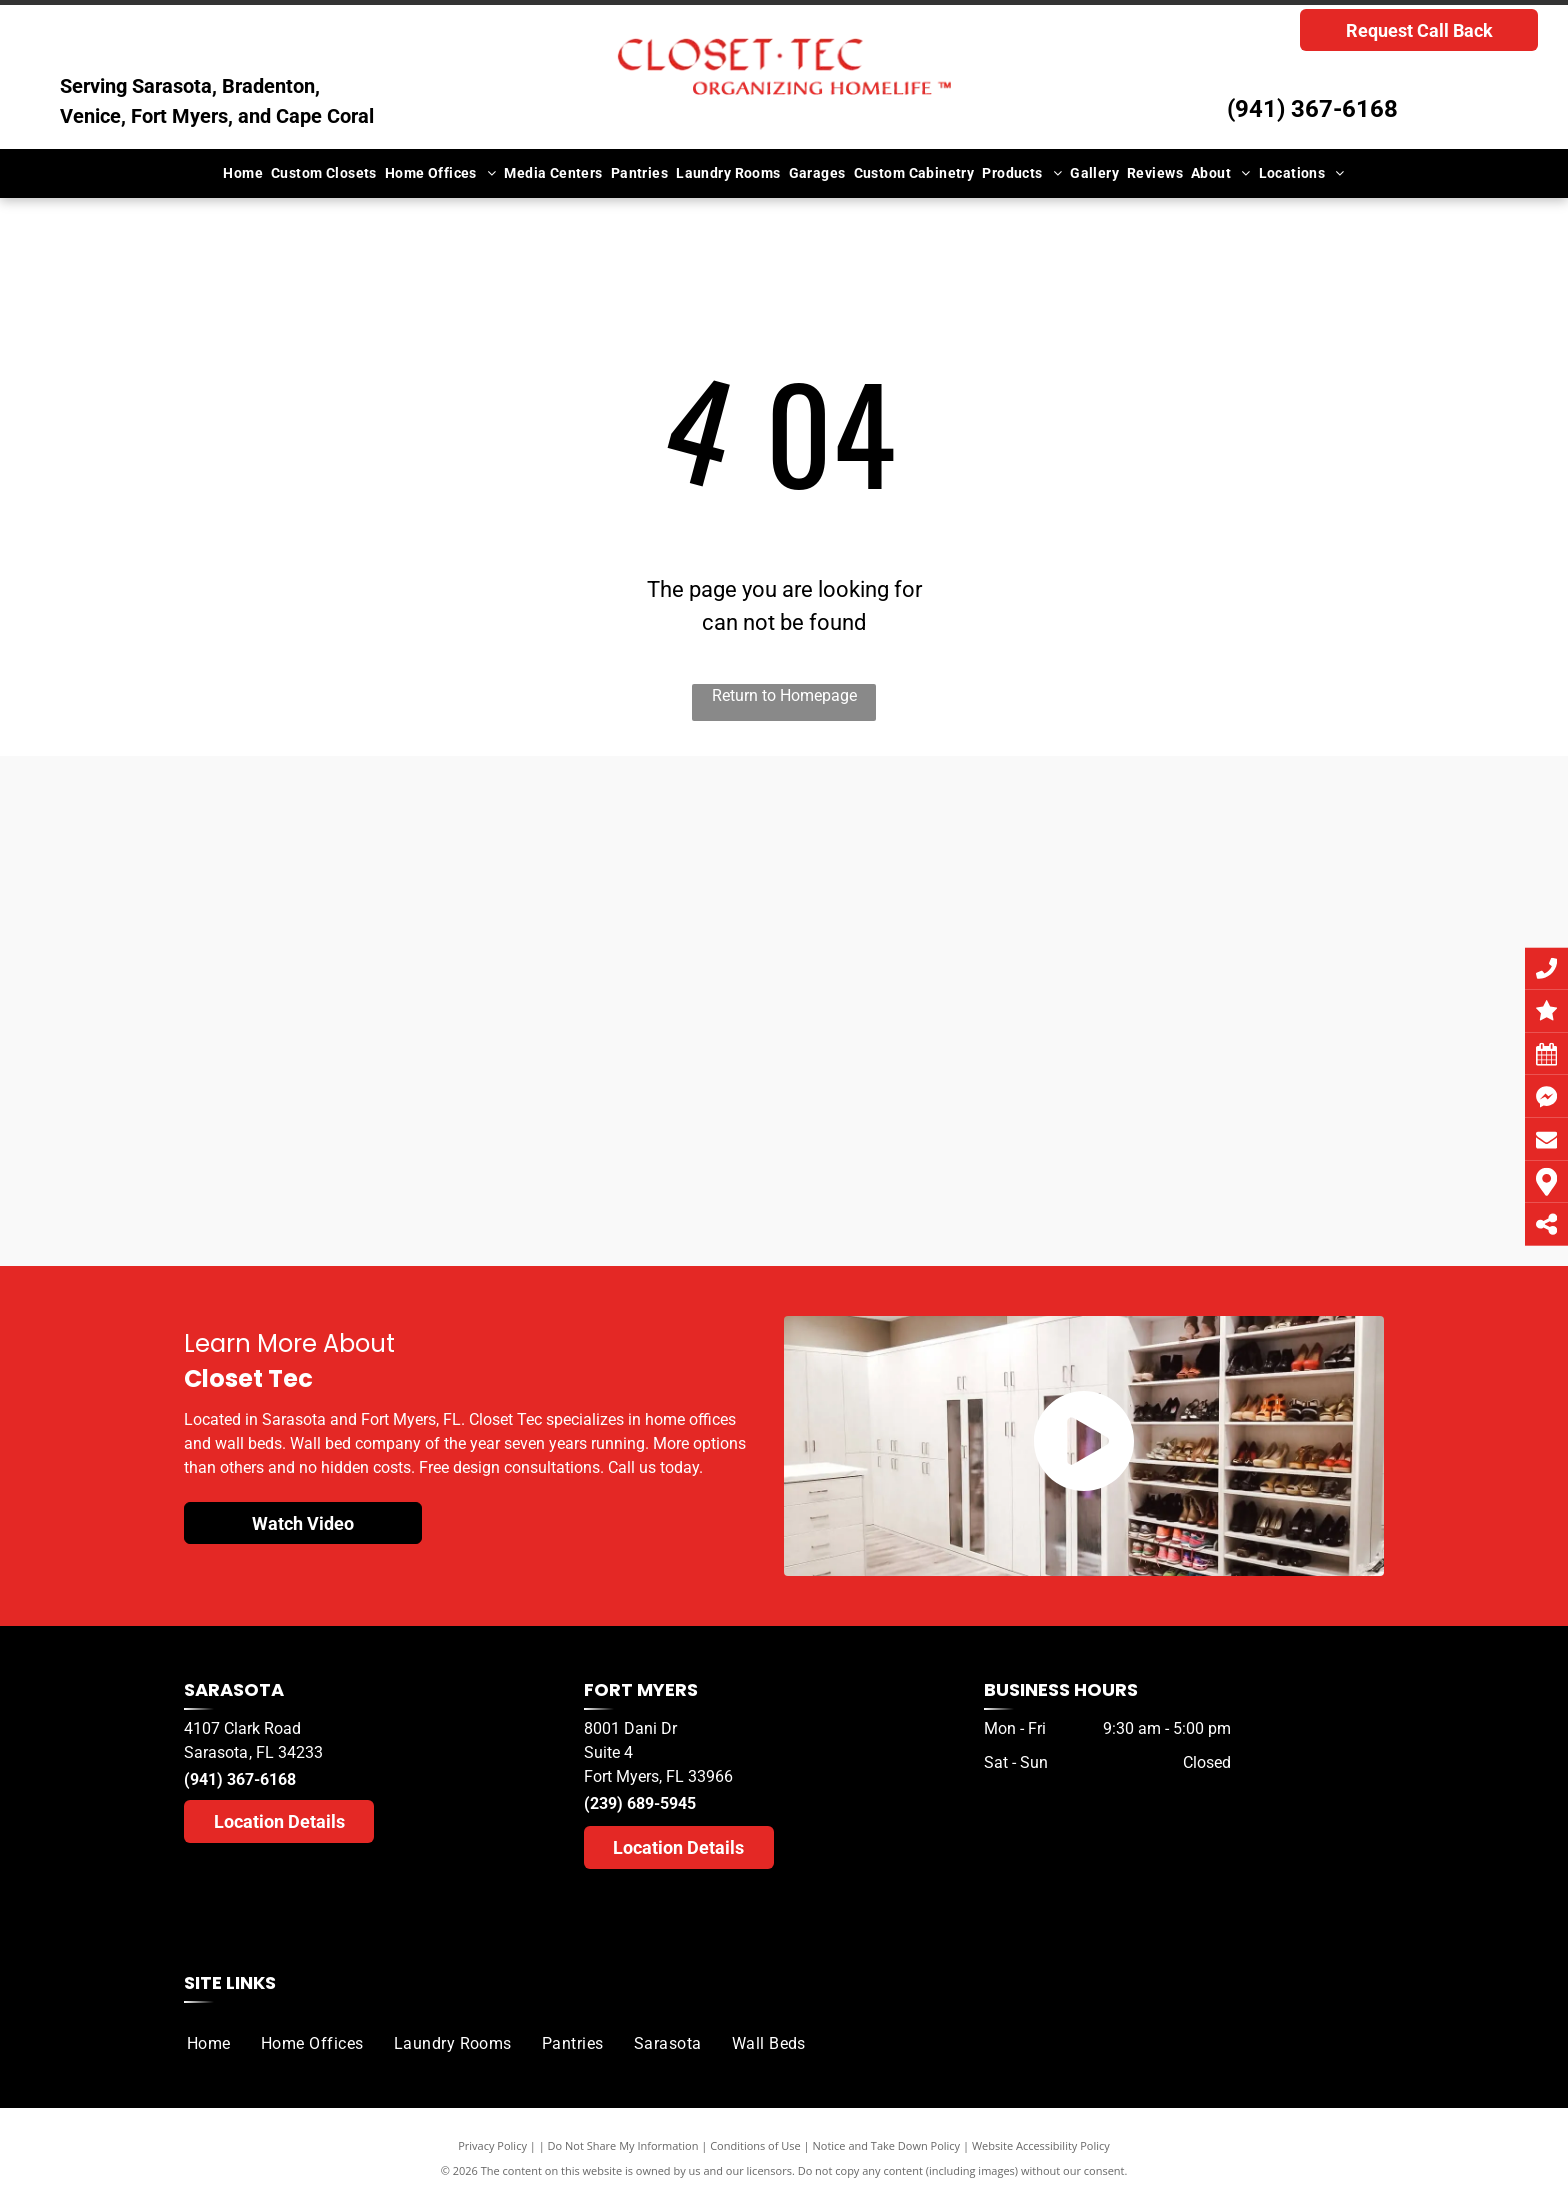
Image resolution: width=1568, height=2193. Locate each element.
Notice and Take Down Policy (887, 2145)
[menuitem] (243, 173)
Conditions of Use (755, 2145)
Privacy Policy (492, 2145)
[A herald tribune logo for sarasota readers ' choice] (646, 1117)
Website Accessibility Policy (1041, 2145)
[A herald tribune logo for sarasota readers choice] (372, 1088)
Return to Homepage (784, 695)
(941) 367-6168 (1312, 109)
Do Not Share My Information (623, 2145)
